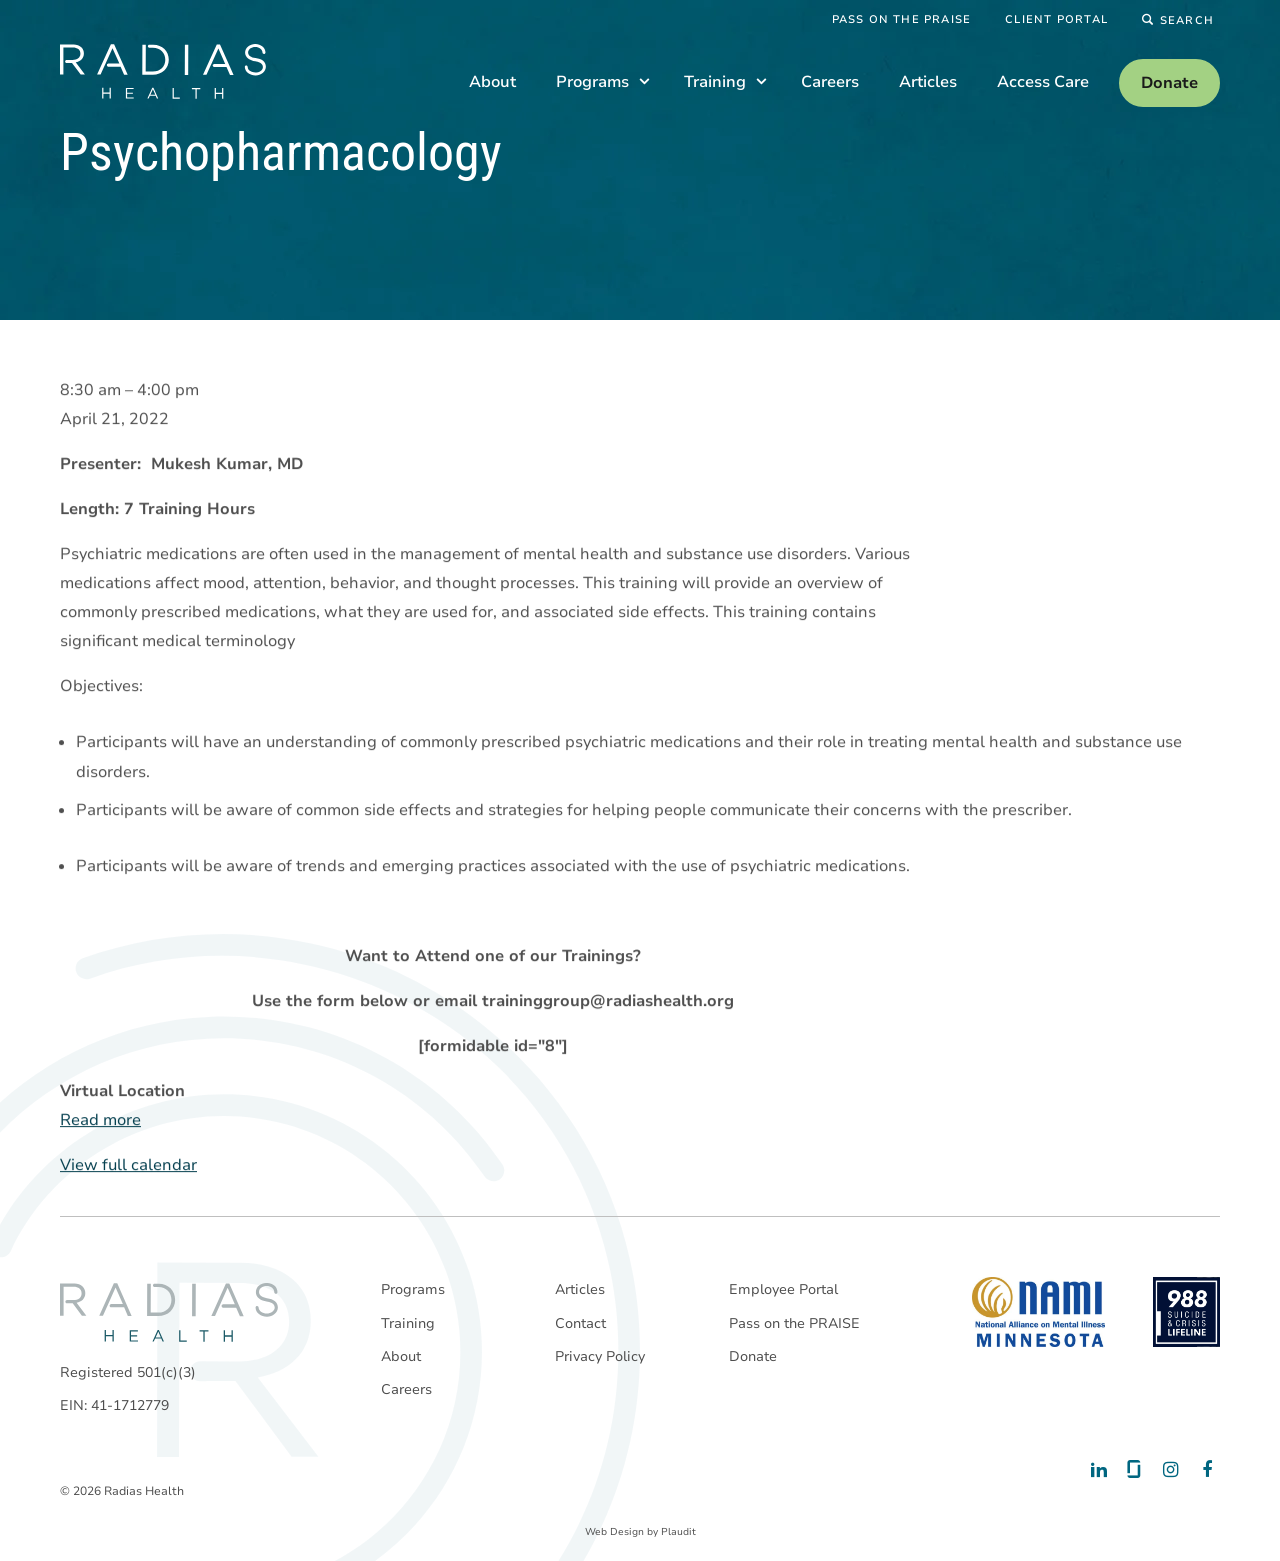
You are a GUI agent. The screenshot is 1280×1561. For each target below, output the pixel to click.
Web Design (614, 1532)
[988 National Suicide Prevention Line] (1186, 1312)
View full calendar (128, 1165)
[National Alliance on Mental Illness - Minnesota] (1038, 1312)
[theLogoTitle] (163, 71)
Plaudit (678, 1532)
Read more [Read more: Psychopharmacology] (100, 1120)
